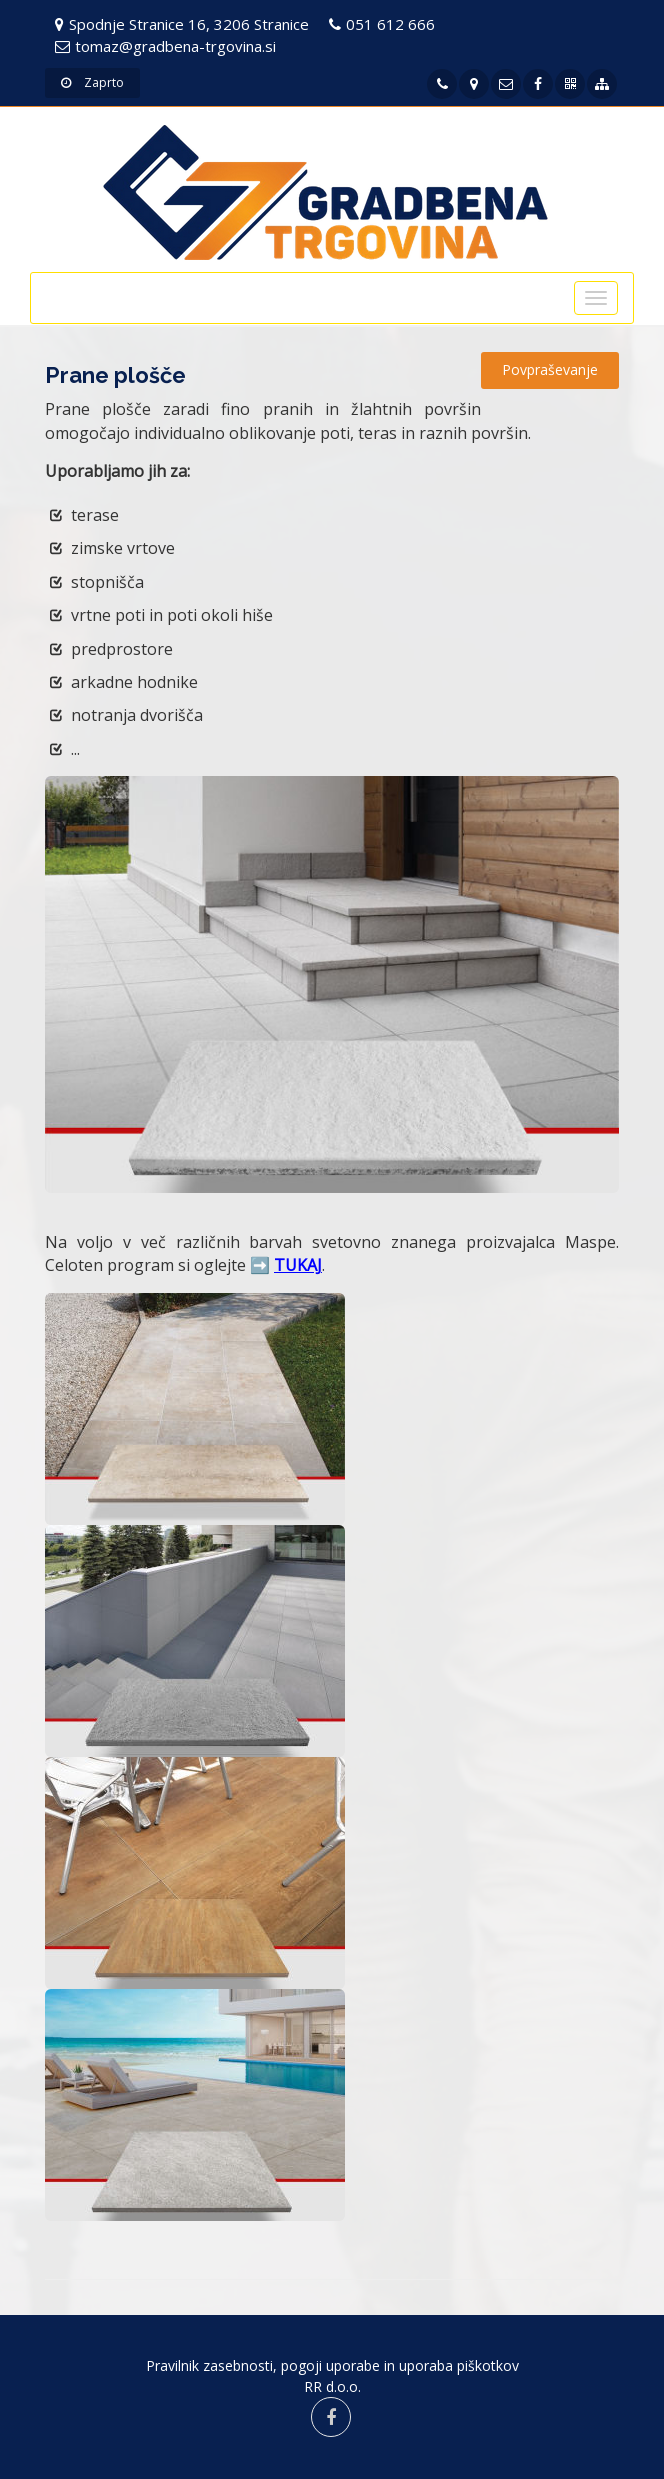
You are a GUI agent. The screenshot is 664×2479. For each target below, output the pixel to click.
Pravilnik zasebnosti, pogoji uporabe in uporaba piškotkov (332, 2365)
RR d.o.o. (332, 2386)
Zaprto (92, 82)
